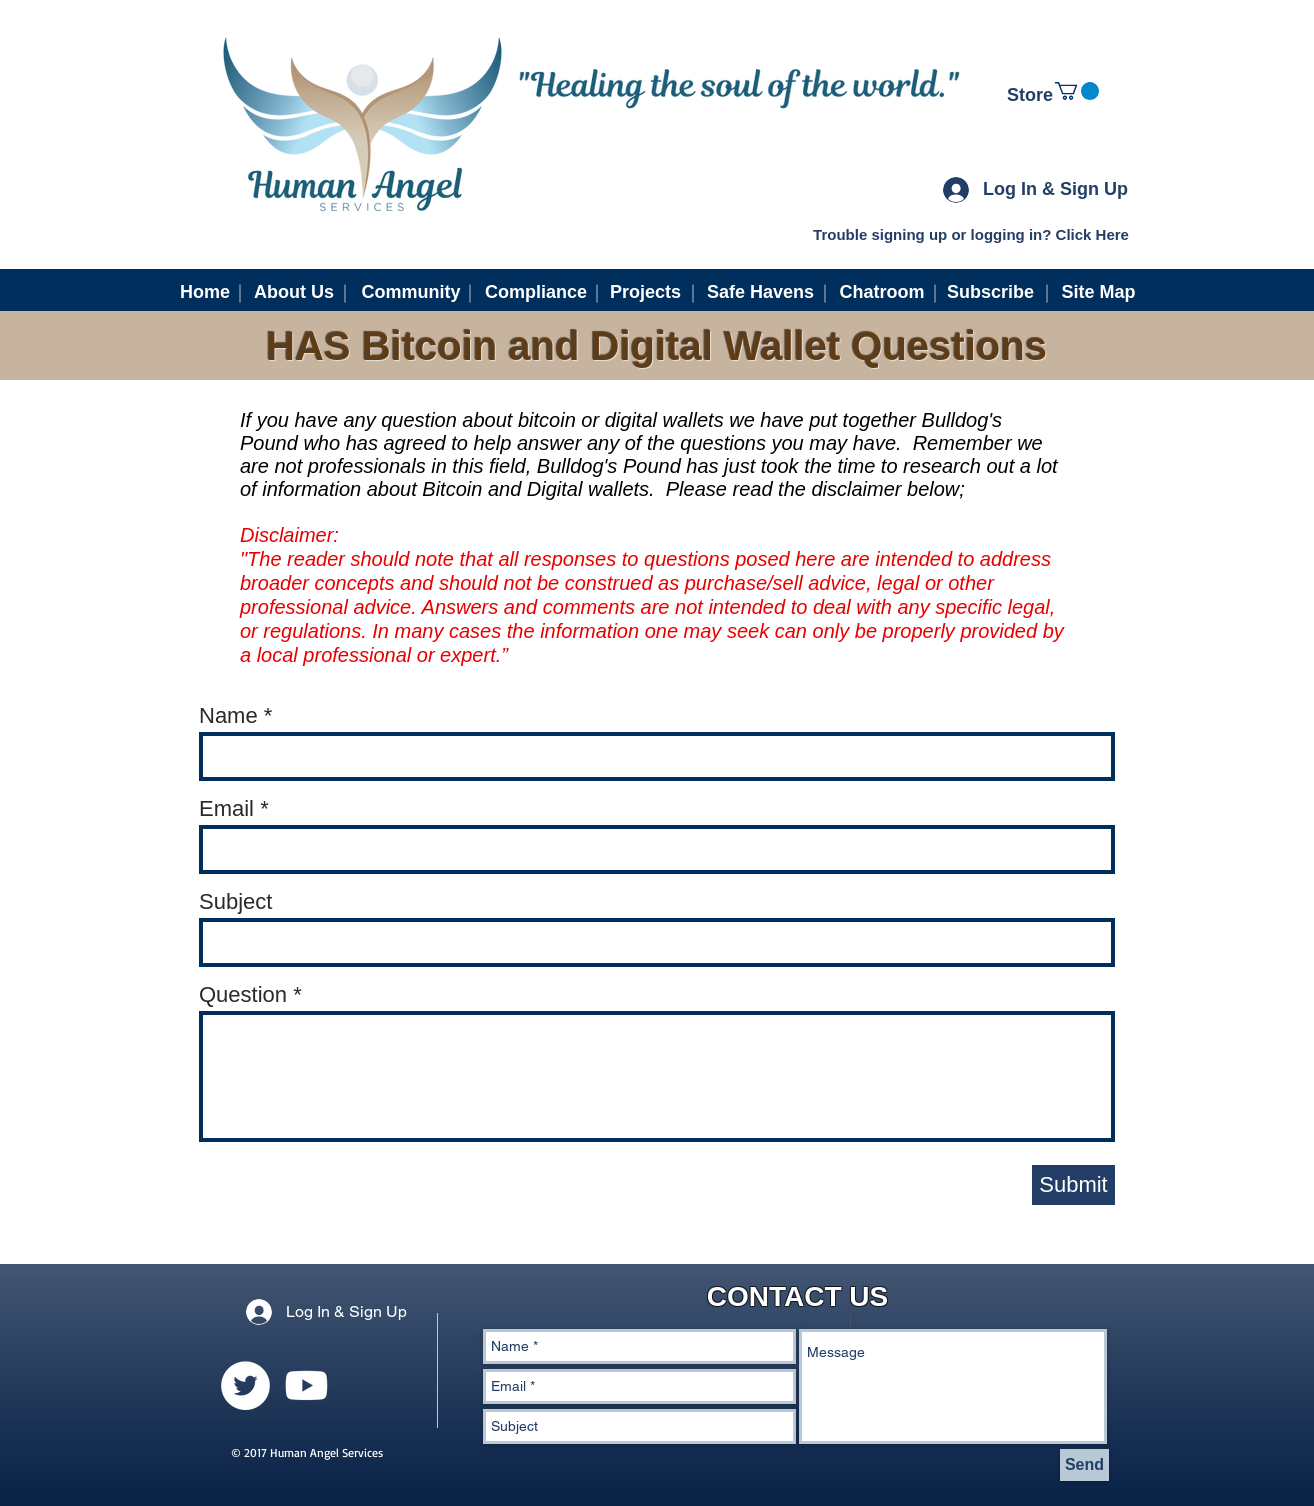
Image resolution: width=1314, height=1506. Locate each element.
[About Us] (294, 293)
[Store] (1030, 96)
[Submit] (1073, 1185)
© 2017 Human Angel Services (307, 1452)
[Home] (205, 293)
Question (243, 995)
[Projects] (645, 293)
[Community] (411, 293)
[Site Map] (1098, 293)
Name (228, 716)
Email (226, 809)
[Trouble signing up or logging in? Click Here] (971, 234)
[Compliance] (536, 293)
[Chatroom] (882, 293)
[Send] (1084, 1465)
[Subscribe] (990, 292)
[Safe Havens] (760, 293)
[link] (1077, 91)
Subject (235, 902)
